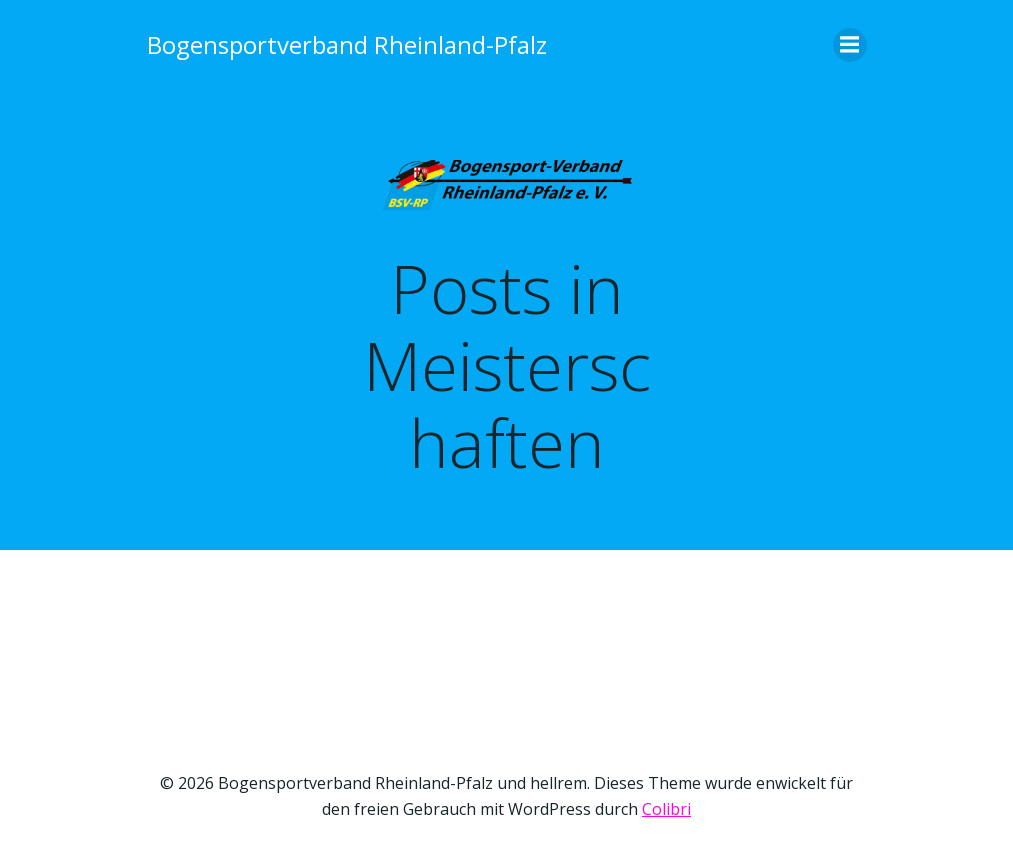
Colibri (666, 809)
